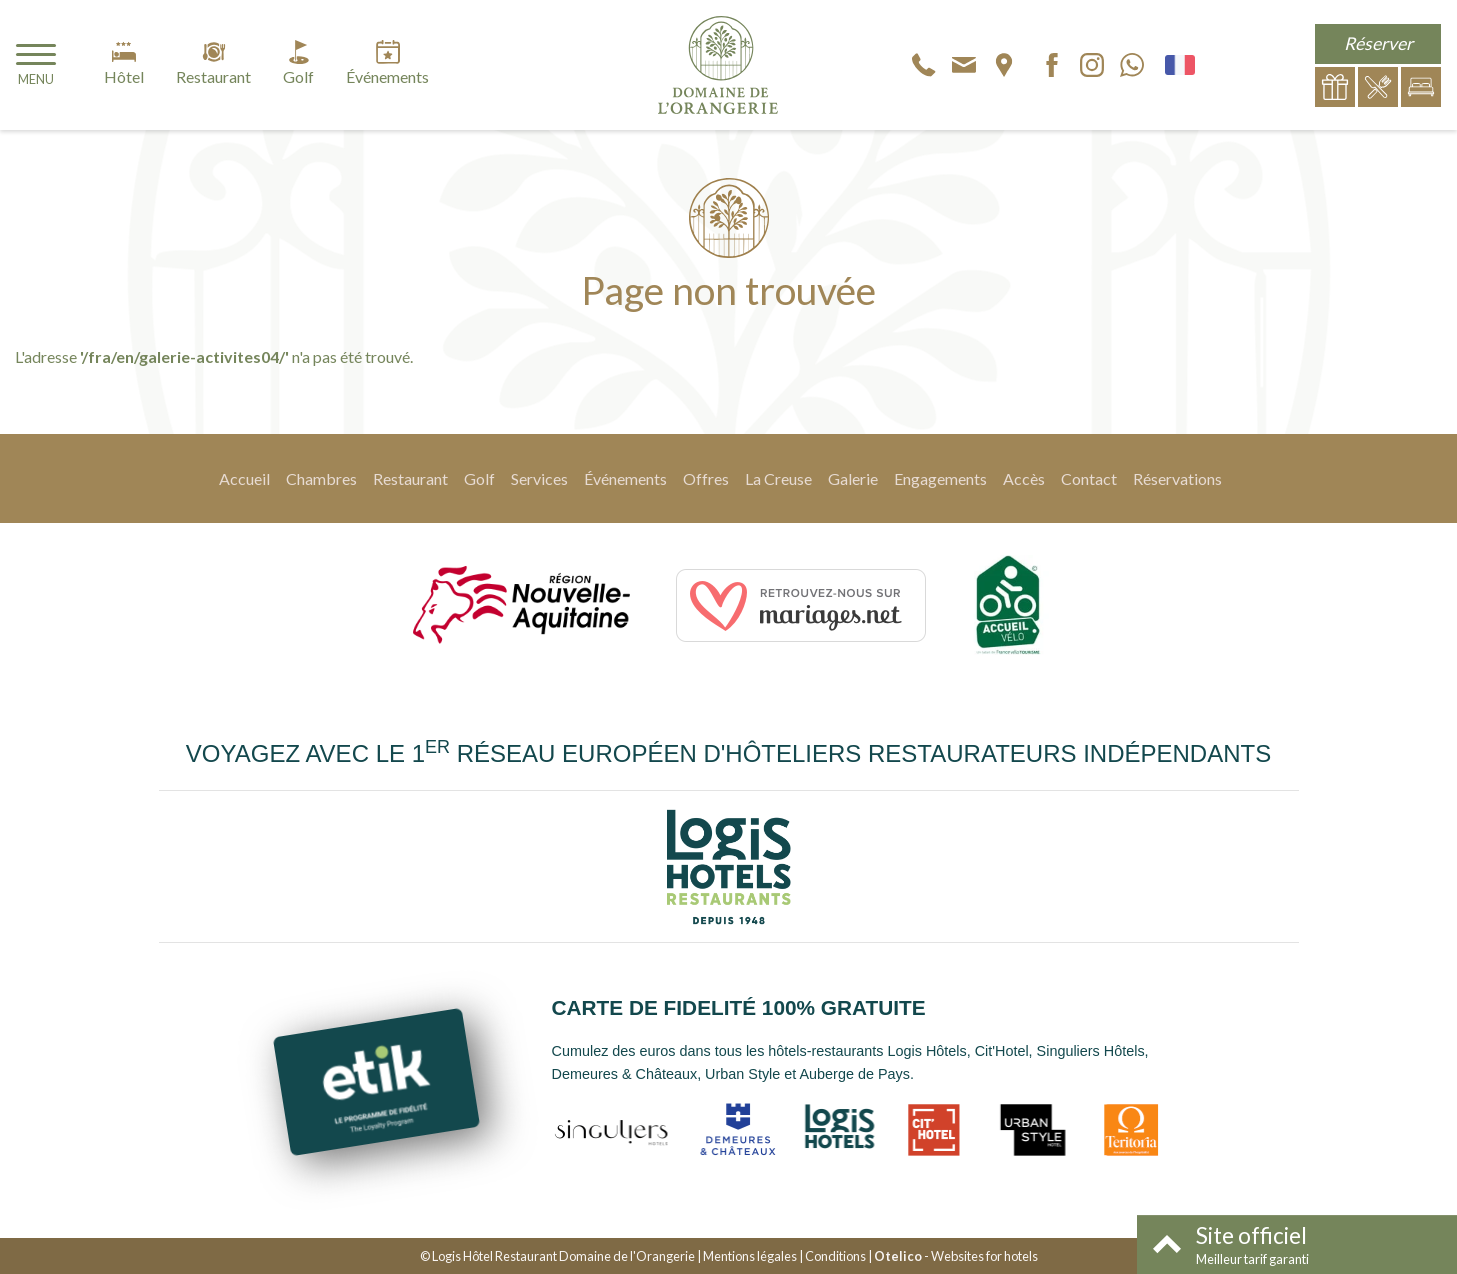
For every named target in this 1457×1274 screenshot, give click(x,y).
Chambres (321, 478)
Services (539, 478)
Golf (479, 478)
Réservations (1177, 478)
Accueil (244, 478)
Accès (1024, 478)
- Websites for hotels (956, 1256)
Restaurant (410, 478)
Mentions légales (750, 1256)
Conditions (835, 1256)
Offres (706, 478)
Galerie (853, 478)
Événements (625, 478)
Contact (1089, 478)
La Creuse (778, 478)
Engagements (940, 478)
